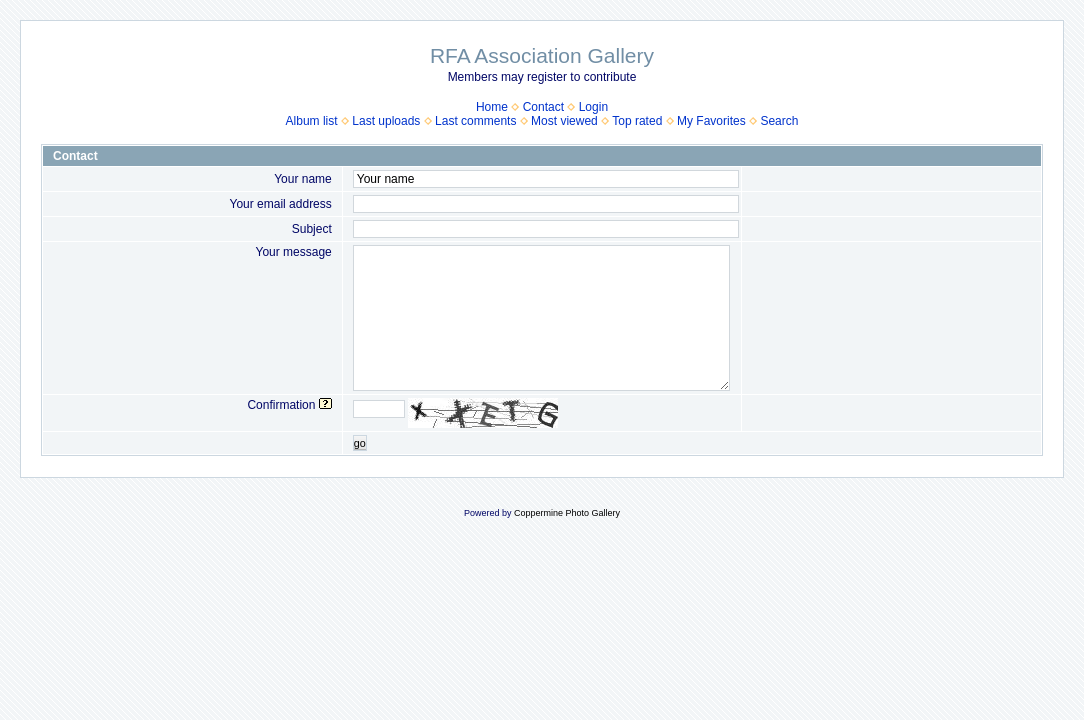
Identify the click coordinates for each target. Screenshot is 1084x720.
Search (779, 121)
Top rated (637, 121)
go (360, 443)
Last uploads (386, 121)
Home (492, 107)
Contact (543, 107)
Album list (312, 121)
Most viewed (564, 121)
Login (593, 107)
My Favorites (711, 121)
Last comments (475, 121)
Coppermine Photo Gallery (567, 513)
